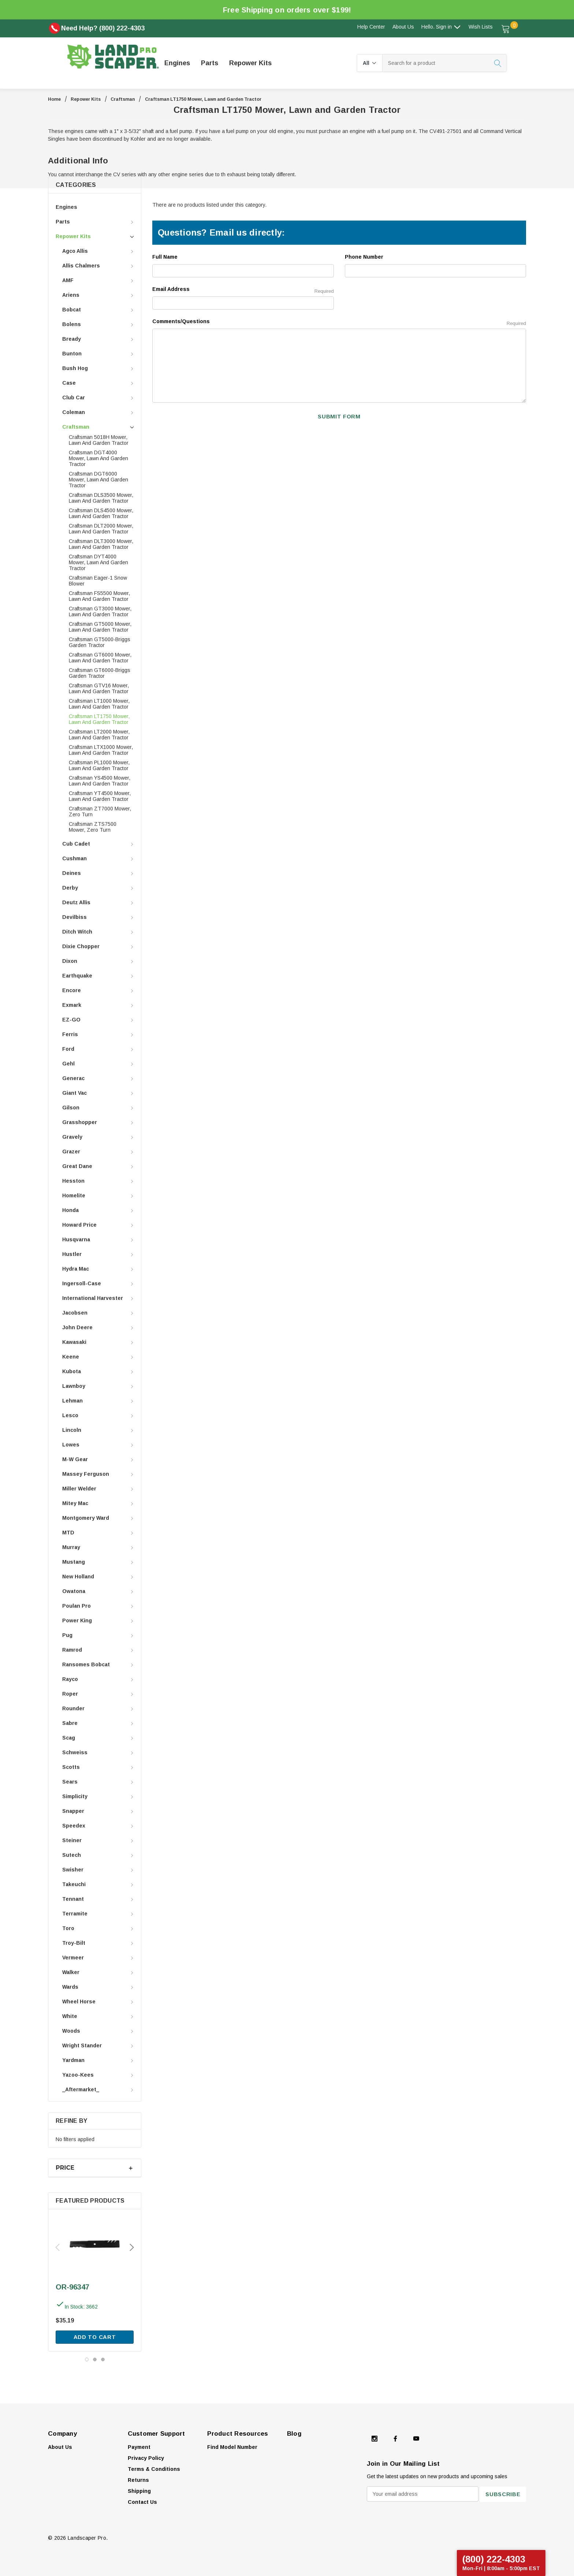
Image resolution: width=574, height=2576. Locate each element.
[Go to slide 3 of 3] (103, 2359)
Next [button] (132, 2247)
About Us (403, 27)
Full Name (165, 257)
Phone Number (364, 257)
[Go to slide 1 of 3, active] (87, 2359)
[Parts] (209, 63)
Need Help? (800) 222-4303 (97, 28)
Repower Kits (86, 99)
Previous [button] (57, 2247)
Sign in (448, 27)
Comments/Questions (339, 322)
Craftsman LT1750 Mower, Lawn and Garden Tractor (203, 99)
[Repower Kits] (250, 63)
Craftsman (123, 99)
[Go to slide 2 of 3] (95, 2359)
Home (54, 99)
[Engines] (177, 63)
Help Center (371, 27)
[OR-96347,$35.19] (95, 2244)
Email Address (243, 290)
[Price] (95, 2167)
